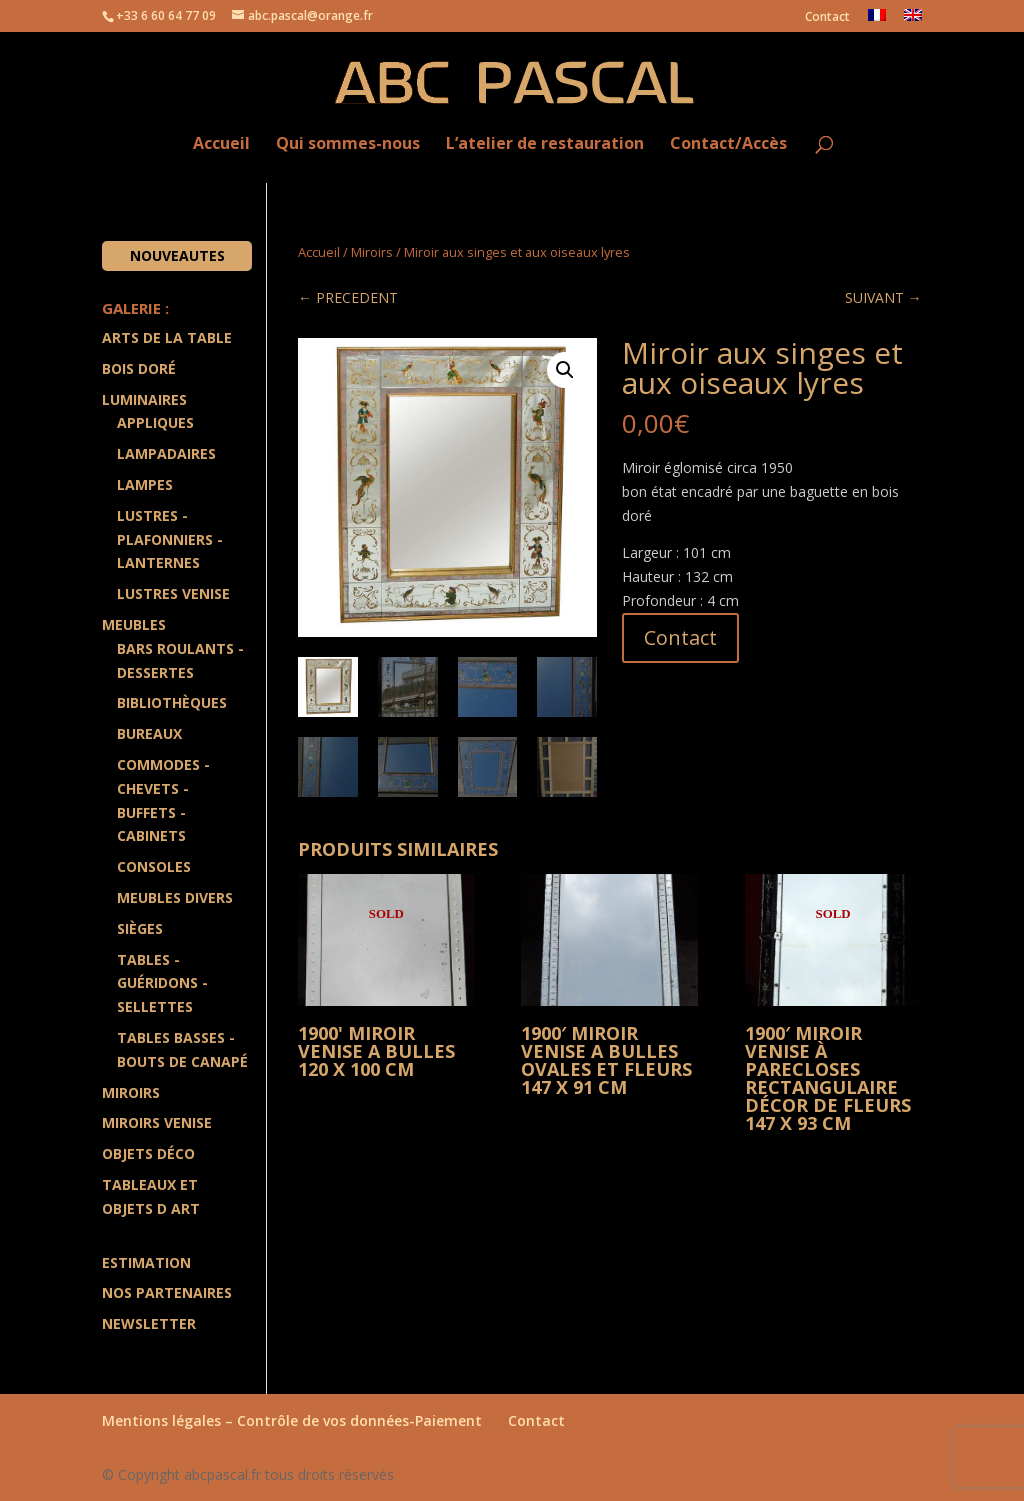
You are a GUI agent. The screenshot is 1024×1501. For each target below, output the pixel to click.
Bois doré (139, 368)
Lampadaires (166, 453)
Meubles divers (175, 897)
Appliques (155, 422)
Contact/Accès (728, 144)
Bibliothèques (172, 702)
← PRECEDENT (348, 297)
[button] (565, 370)
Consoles (154, 866)
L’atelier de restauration (545, 144)
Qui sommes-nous (348, 144)
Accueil (221, 144)
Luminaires (144, 399)
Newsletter (149, 1323)
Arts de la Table (167, 337)
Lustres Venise (173, 593)
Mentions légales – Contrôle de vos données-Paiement (292, 1420)
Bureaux (149, 733)
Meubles (134, 624)
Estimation (146, 1262)
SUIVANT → (883, 297)
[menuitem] (877, 20)
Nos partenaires (167, 1292)
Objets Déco (148, 1153)
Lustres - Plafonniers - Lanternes (170, 539)
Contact (827, 18)
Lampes (145, 484)
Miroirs (372, 252)
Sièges (140, 928)
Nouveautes (177, 255)
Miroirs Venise (157, 1122)
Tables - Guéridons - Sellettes (162, 983)
